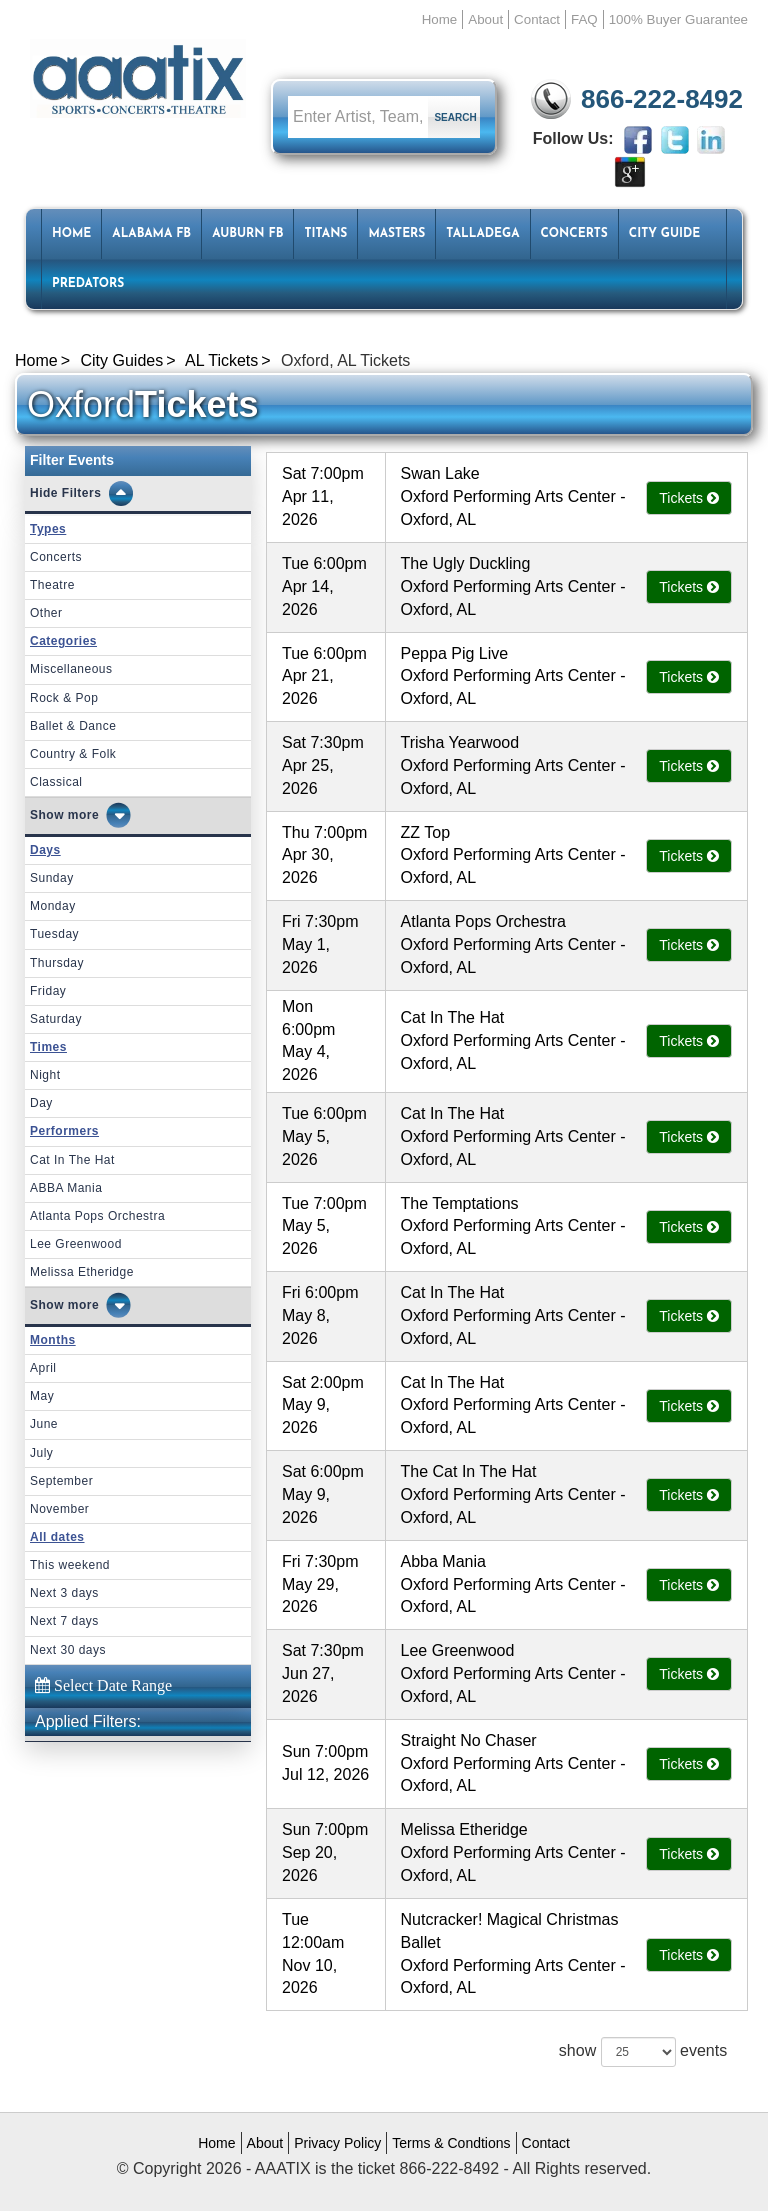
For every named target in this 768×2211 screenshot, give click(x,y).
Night (45, 1075)
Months (53, 1340)
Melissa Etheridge (82, 1272)
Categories (63, 641)
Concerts (574, 234)
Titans (325, 234)
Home (440, 19)
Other (46, 613)
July (41, 1453)
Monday (53, 906)
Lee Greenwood (76, 1244)
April (43, 1368)
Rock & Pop (64, 698)
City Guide (664, 234)
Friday (48, 991)
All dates (57, 1537)
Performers (64, 1131)
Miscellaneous (71, 669)
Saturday (56, 1019)
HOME (71, 234)
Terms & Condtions (451, 2143)
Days (45, 850)
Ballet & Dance (73, 726)
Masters (396, 234)
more (83, 815)
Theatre (52, 585)
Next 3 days (64, 1593)
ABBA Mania (66, 1188)
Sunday (52, 878)
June (44, 1424)
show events (643, 2052)
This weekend (70, 1565)
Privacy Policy (337, 2143)
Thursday (57, 963)
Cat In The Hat (72, 1160)
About (485, 19)
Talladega (482, 234)
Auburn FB (247, 234)
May (42, 1396)
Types (48, 529)
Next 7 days (64, 1621)
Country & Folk (73, 754)
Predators (88, 284)
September (61, 1481)
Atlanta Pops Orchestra (97, 1216)
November (59, 1509)
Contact (537, 19)
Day (41, 1103)
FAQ (584, 19)
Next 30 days (68, 1650)
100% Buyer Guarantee (678, 19)
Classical (56, 782)
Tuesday (54, 934)
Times (48, 1047)
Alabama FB (151, 234)
